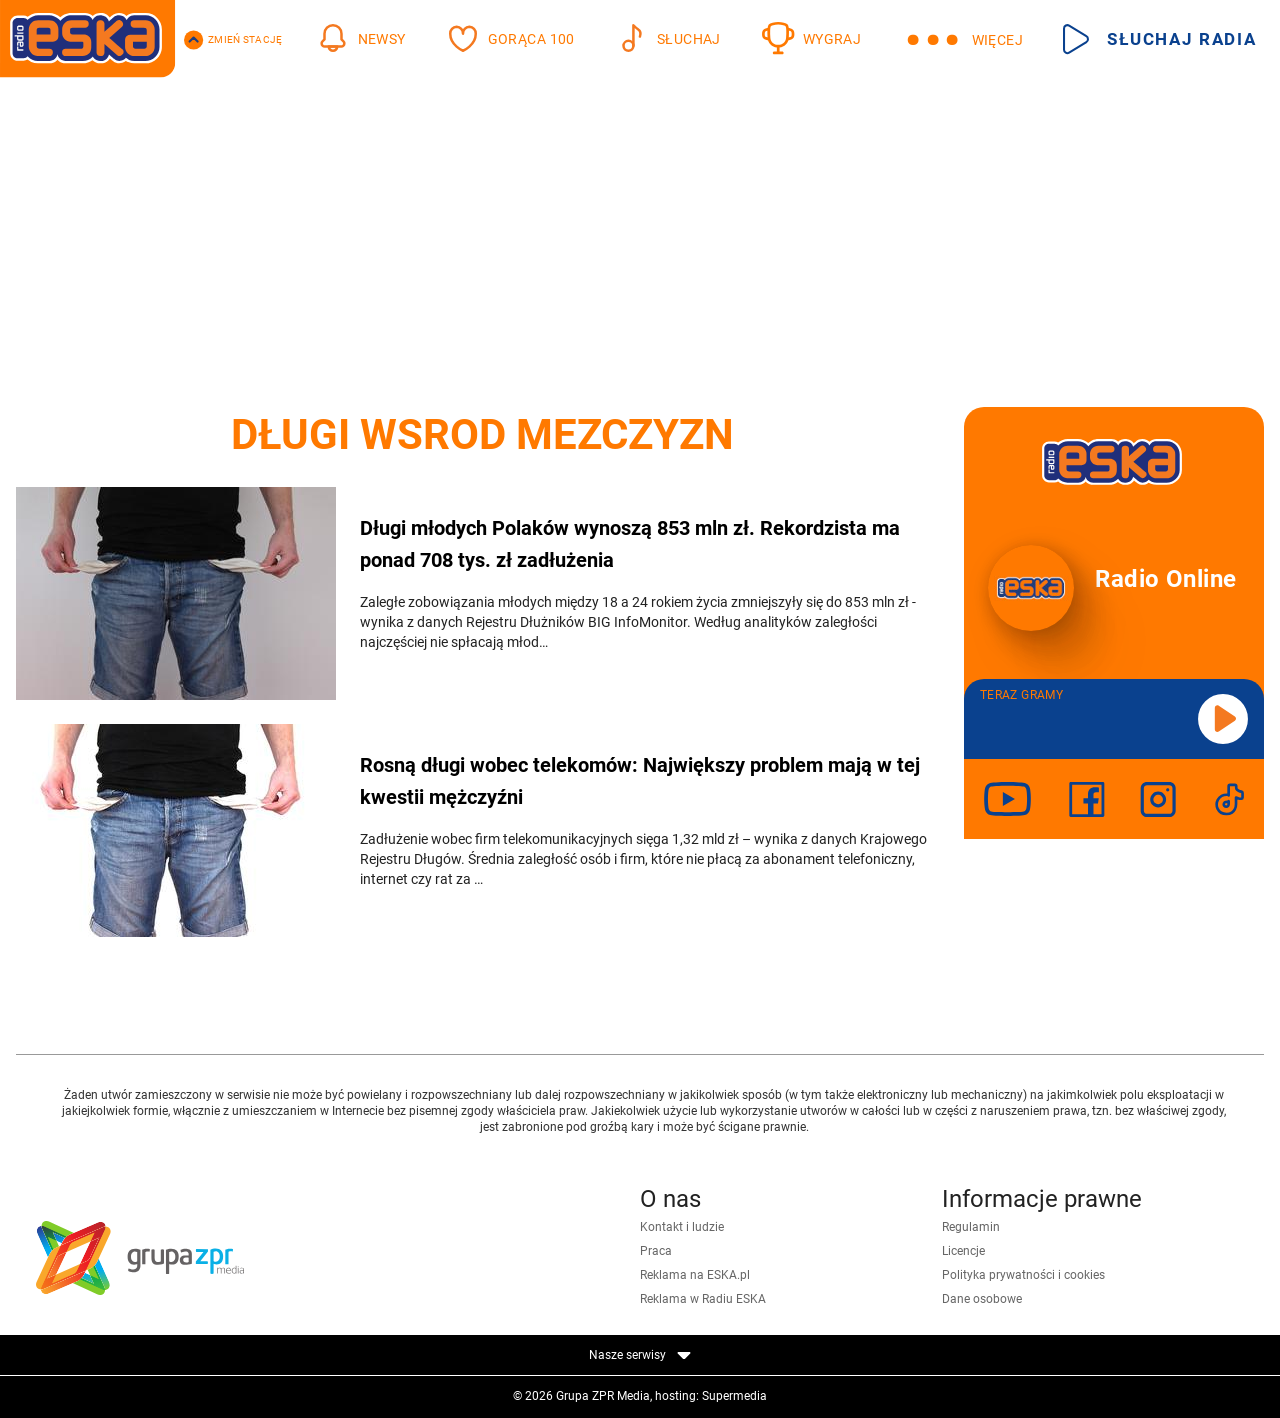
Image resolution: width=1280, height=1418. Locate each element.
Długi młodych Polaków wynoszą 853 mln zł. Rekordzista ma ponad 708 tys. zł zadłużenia (630, 544)
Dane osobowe (982, 1299)
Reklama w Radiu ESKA (703, 1299)
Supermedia (734, 1396)
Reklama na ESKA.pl (695, 1275)
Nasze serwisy (640, 1355)
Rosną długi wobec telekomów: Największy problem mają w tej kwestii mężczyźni (640, 781)
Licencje (963, 1251)
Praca (656, 1251)
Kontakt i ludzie (682, 1227)
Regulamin (971, 1227)
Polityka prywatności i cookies (1023, 1275)
